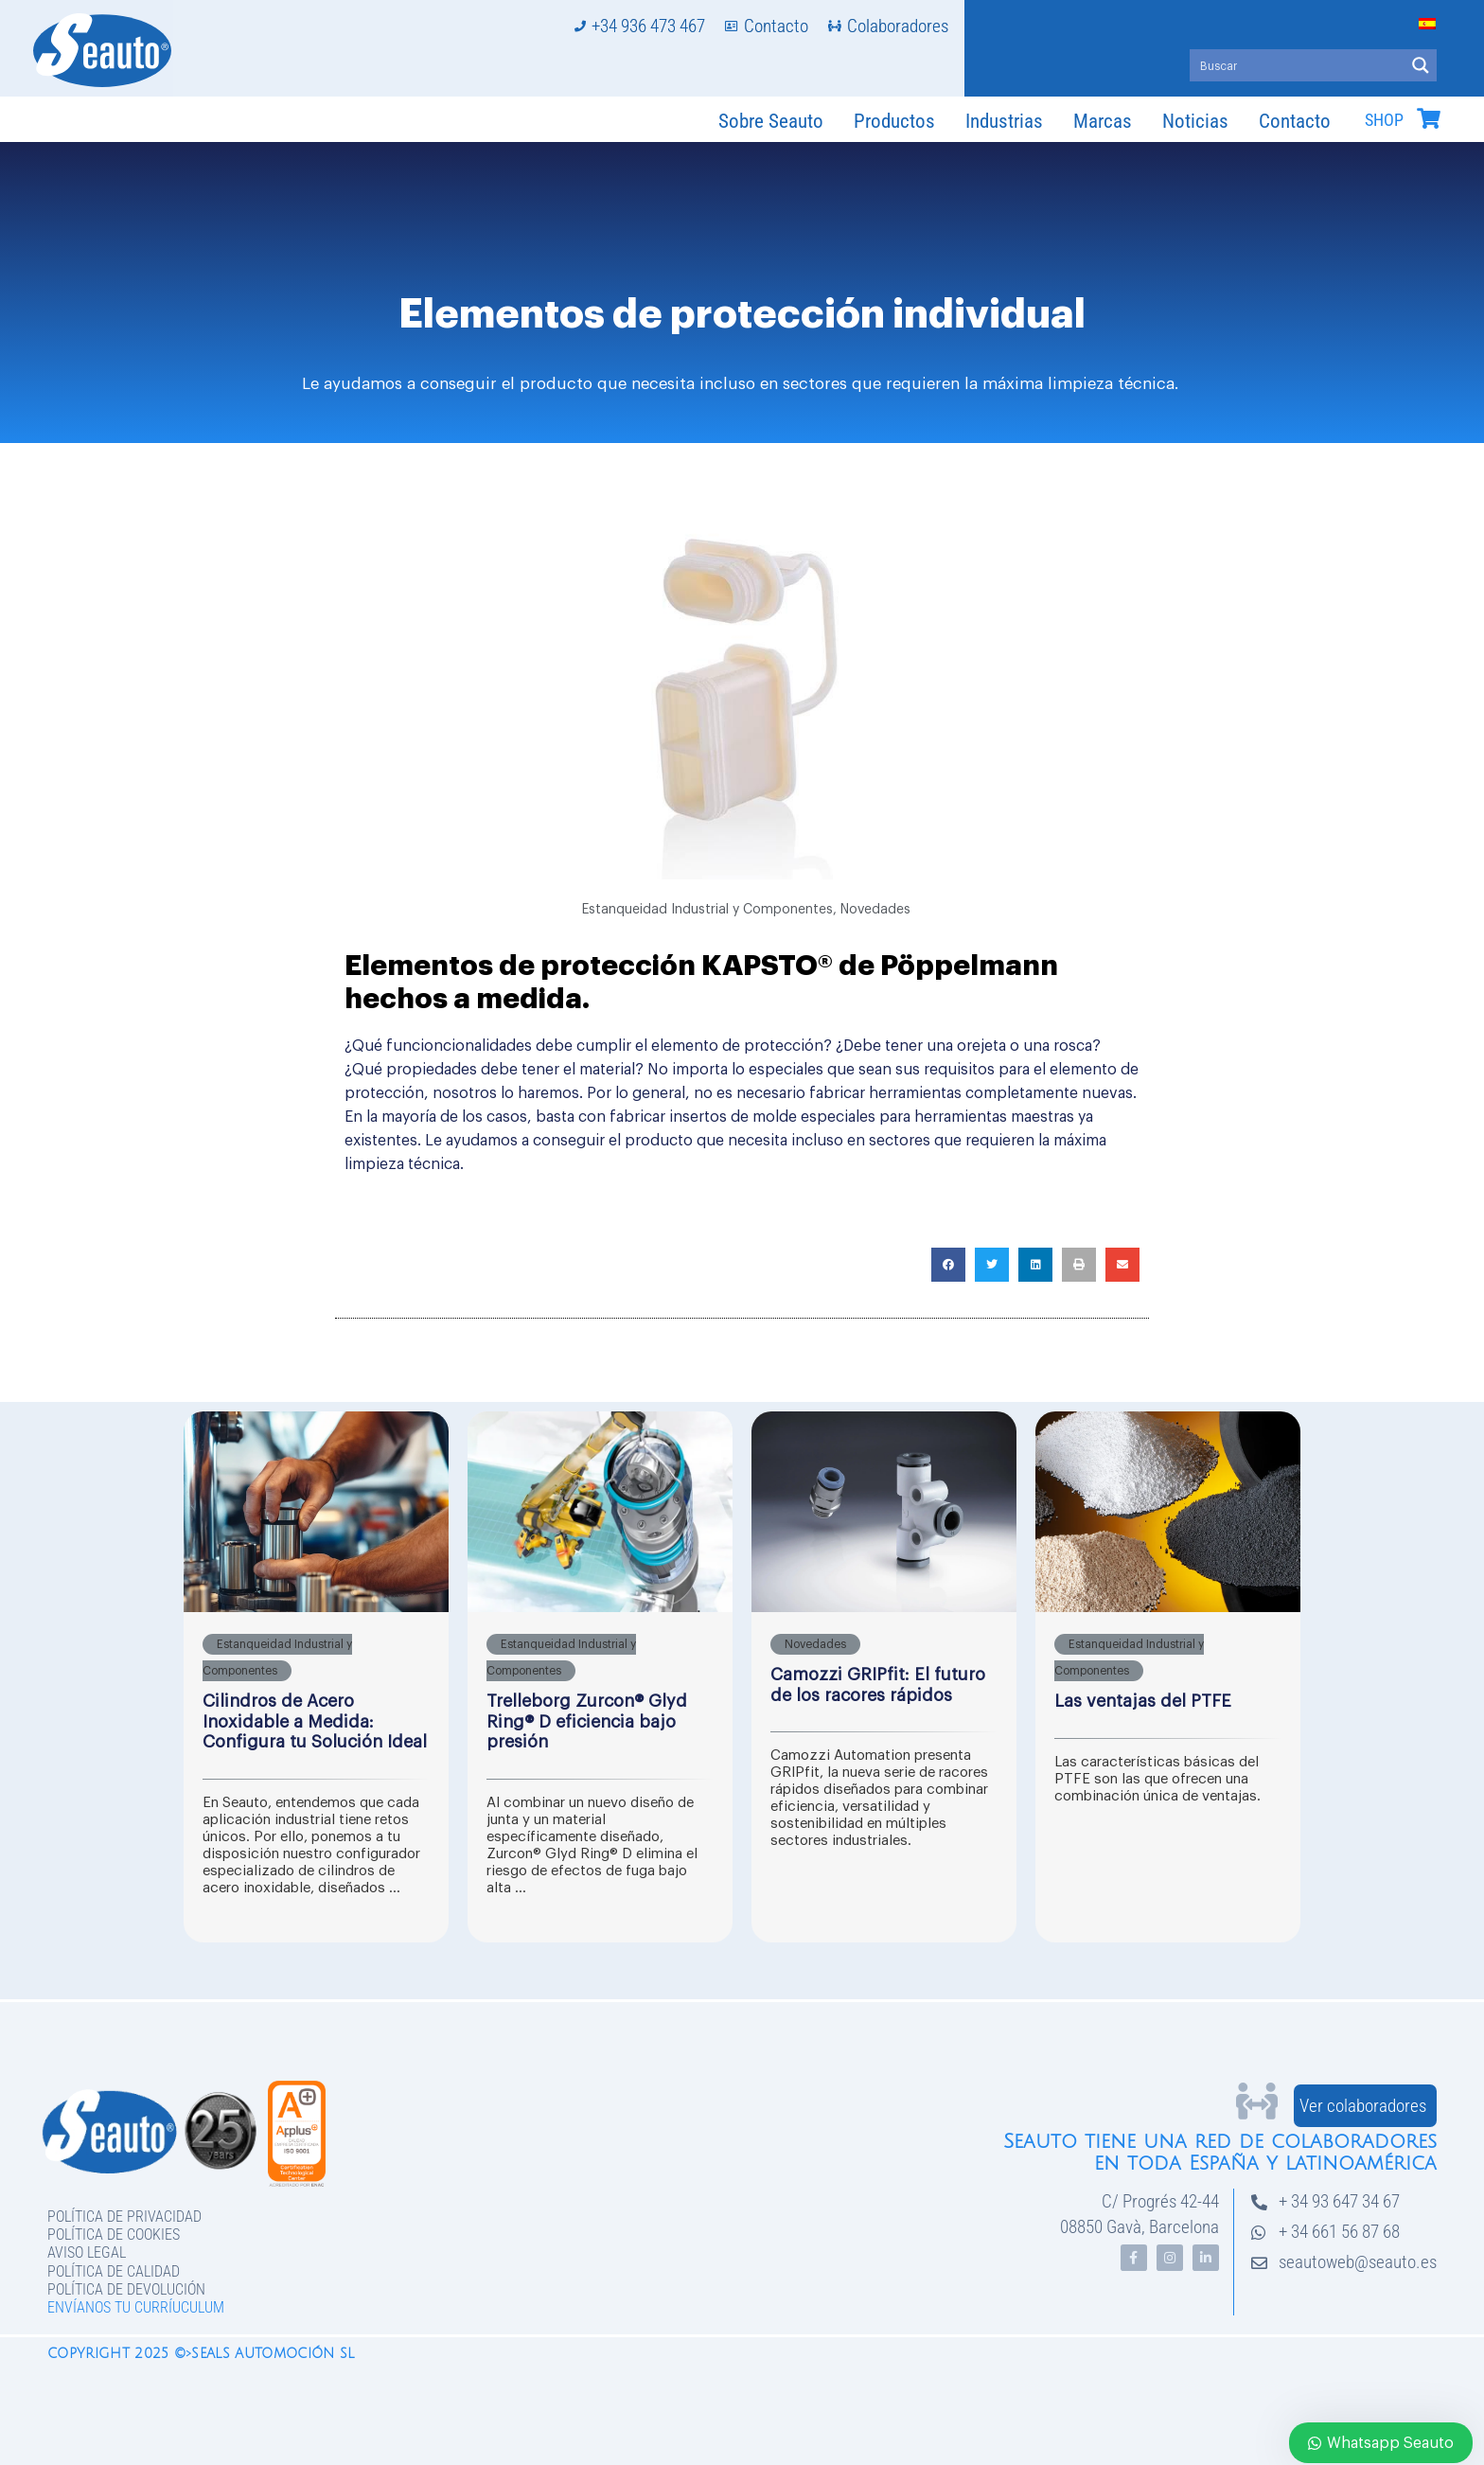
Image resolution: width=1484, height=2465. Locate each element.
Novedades (875, 909)
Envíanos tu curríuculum (135, 2307)
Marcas (1102, 121)
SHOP (1384, 120)
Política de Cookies (113, 2234)
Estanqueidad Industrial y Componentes (707, 909)
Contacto (1295, 121)
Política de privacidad (124, 2217)
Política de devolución (126, 2289)
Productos (894, 121)
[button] (948, 1265)
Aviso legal (86, 2252)
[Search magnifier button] (1420, 65)
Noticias (1195, 121)
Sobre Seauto (770, 121)
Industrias (1004, 121)
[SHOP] (1428, 118)
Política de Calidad (113, 2271)
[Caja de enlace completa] (316, 1677)
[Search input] (1298, 65)
